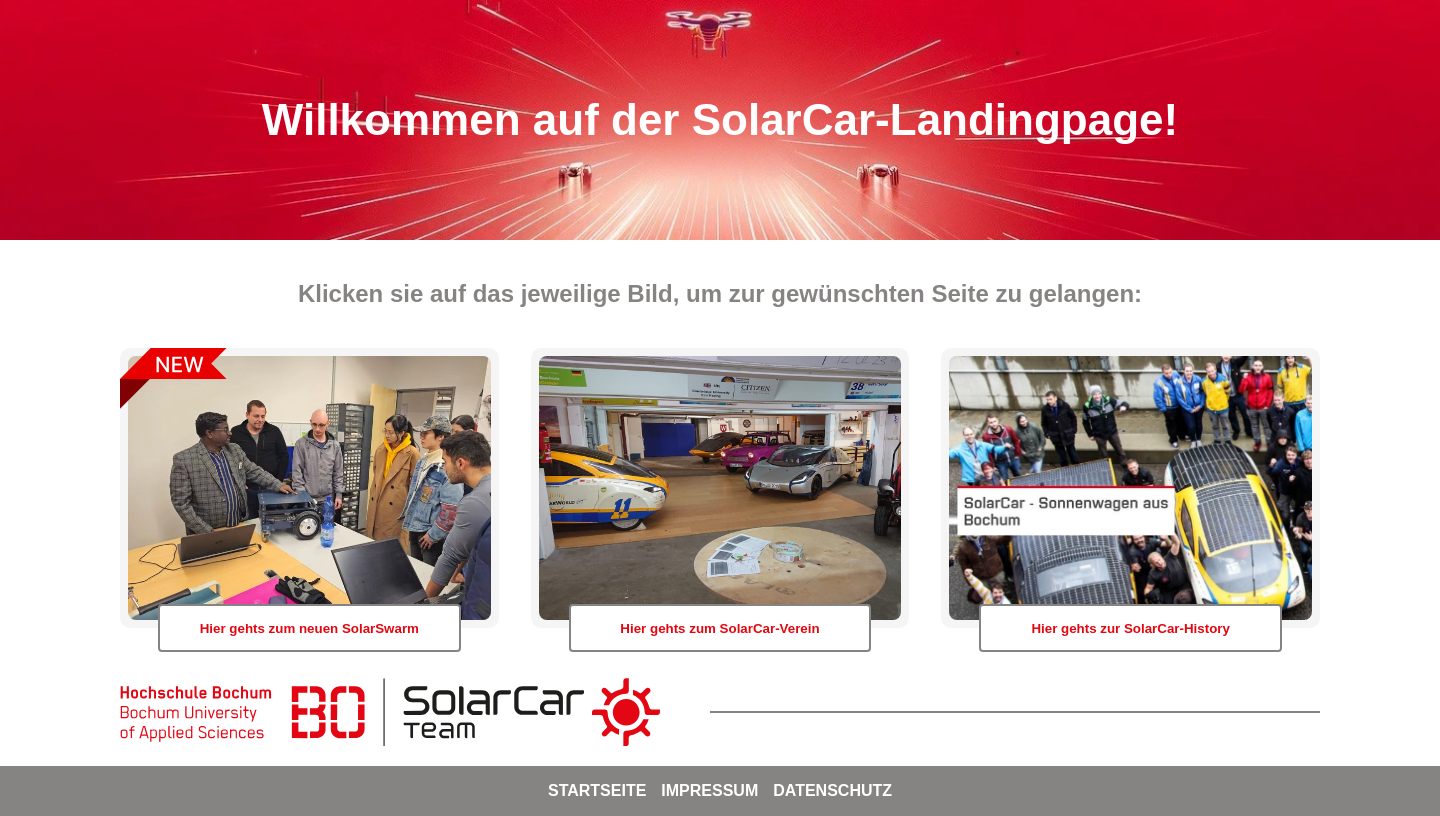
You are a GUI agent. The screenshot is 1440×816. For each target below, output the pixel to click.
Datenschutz (832, 790)
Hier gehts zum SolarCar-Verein (719, 628)
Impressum (709, 790)
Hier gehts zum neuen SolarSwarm (309, 628)
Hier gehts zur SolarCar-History (1130, 628)
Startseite (597, 790)
